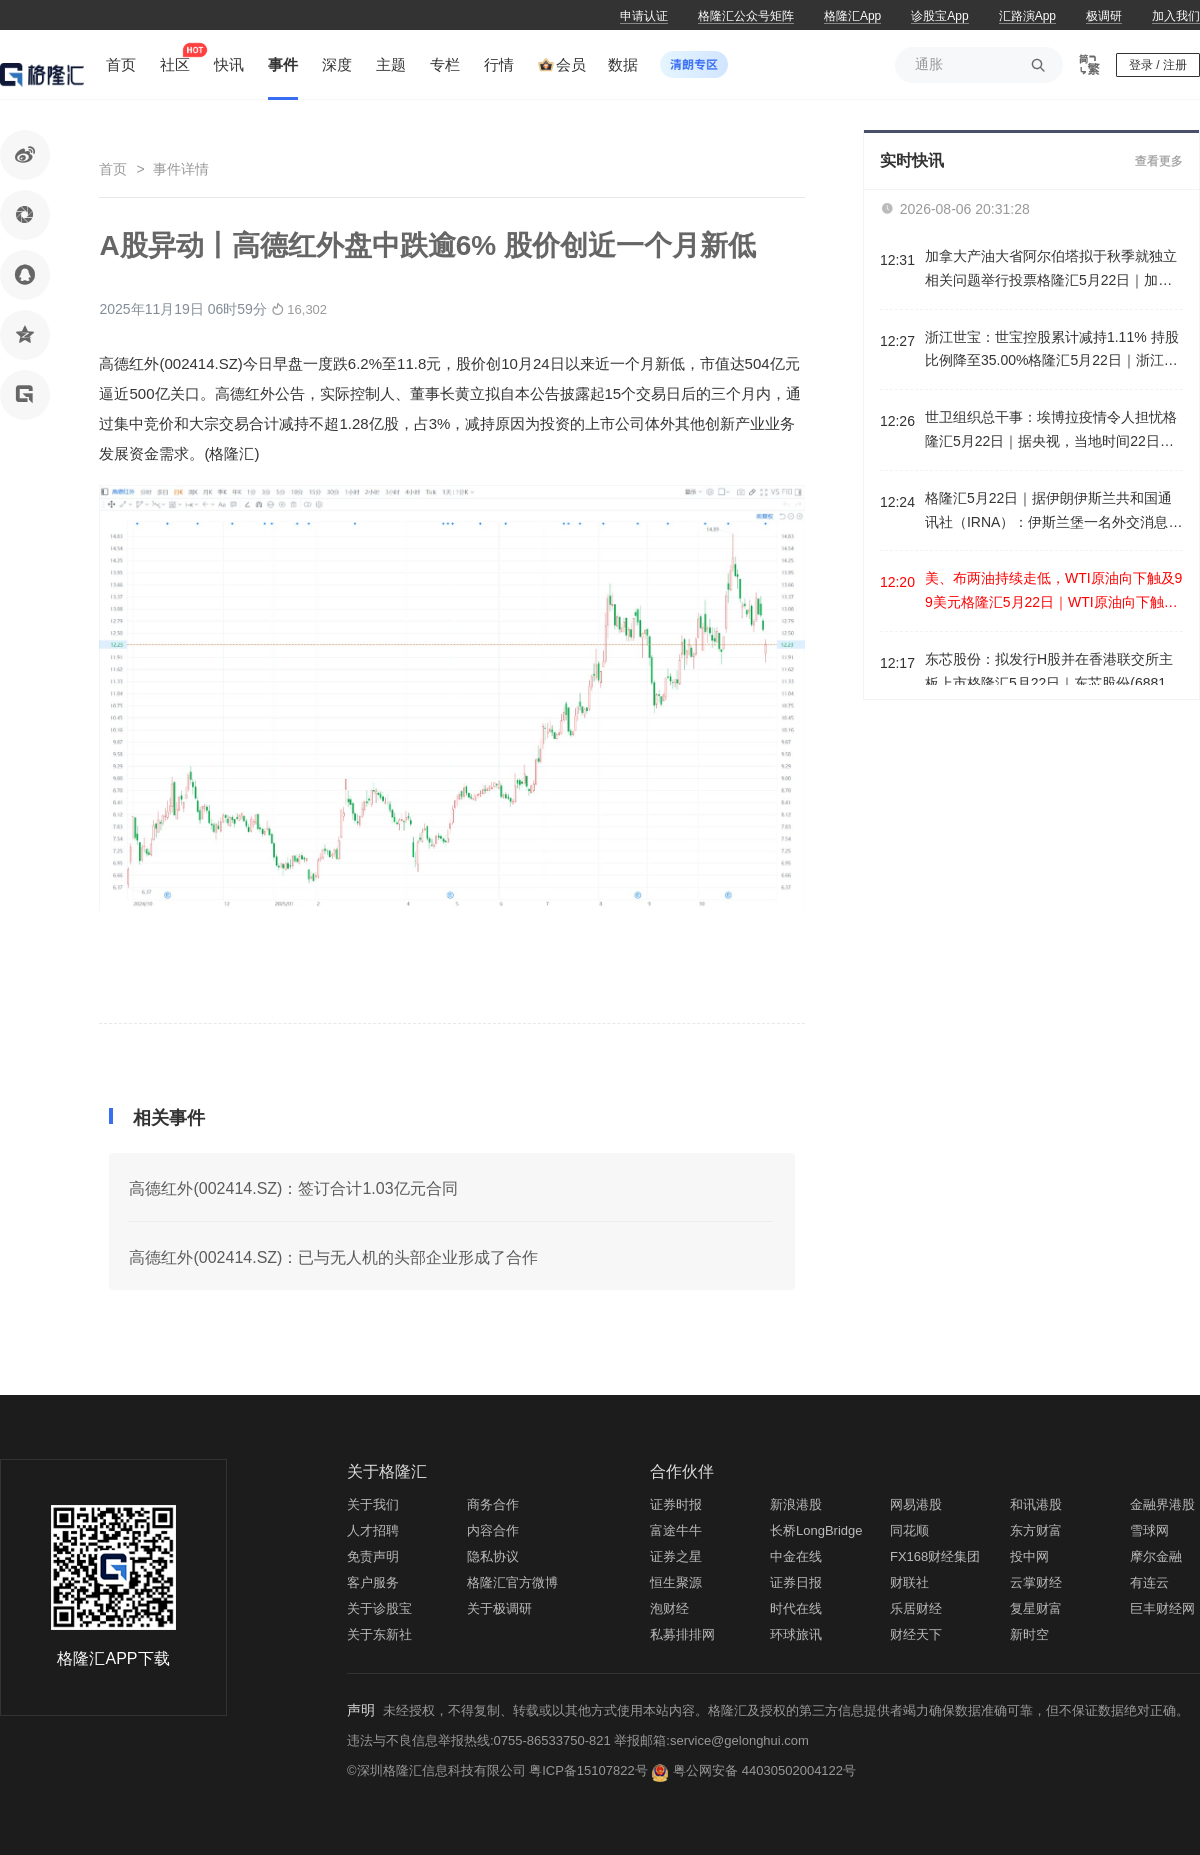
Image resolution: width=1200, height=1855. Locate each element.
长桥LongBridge (816, 1530)
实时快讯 (912, 160)
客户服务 (373, 1582)
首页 (113, 169)
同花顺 (909, 1530)
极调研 (1104, 16)
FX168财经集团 (935, 1556)
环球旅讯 (796, 1634)
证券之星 (676, 1556)
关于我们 (373, 1504)
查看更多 (1159, 161)
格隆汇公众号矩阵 (746, 16)
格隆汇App (852, 16)
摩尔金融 (1156, 1556)
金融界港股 (1162, 1504)
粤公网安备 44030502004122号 (764, 1770)
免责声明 (373, 1556)
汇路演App (1027, 16)
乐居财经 (916, 1608)
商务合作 (493, 1504)
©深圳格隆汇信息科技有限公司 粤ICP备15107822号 (499, 1770)
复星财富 (1036, 1608)
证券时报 (676, 1504)
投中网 (1029, 1556)
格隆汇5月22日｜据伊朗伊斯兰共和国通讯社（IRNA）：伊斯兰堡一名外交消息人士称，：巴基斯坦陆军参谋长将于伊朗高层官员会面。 (1053, 512)
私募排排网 (682, 1634)
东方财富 (1036, 1530)
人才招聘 (373, 1530)
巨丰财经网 (1162, 1608)
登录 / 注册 (1158, 65)
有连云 (1149, 1582)
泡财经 (669, 1608)
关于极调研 (499, 1608)
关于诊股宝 (379, 1608)
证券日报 (796, 1582)
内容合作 (493, 1530)
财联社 (909, 1582)
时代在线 (796, 1608)
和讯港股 (1036, 1504)
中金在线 (796, 1556)
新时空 (1029, 1634)
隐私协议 (493, 1556)
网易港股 (916, 1504)
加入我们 (1176, 16)
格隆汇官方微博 (512, 1582)
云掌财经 (1036, 1582)
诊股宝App (939, 16)
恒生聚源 (676, 1582)
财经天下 (916, 1634)
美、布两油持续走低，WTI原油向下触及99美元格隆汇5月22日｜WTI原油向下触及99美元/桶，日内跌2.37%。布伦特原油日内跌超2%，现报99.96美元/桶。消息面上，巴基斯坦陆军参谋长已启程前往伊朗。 (1053, 592)
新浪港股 (796, 1504)
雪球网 (1149, 1530)
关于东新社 (379, 1634)
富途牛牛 (676, 1530)
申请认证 (644, 16)
